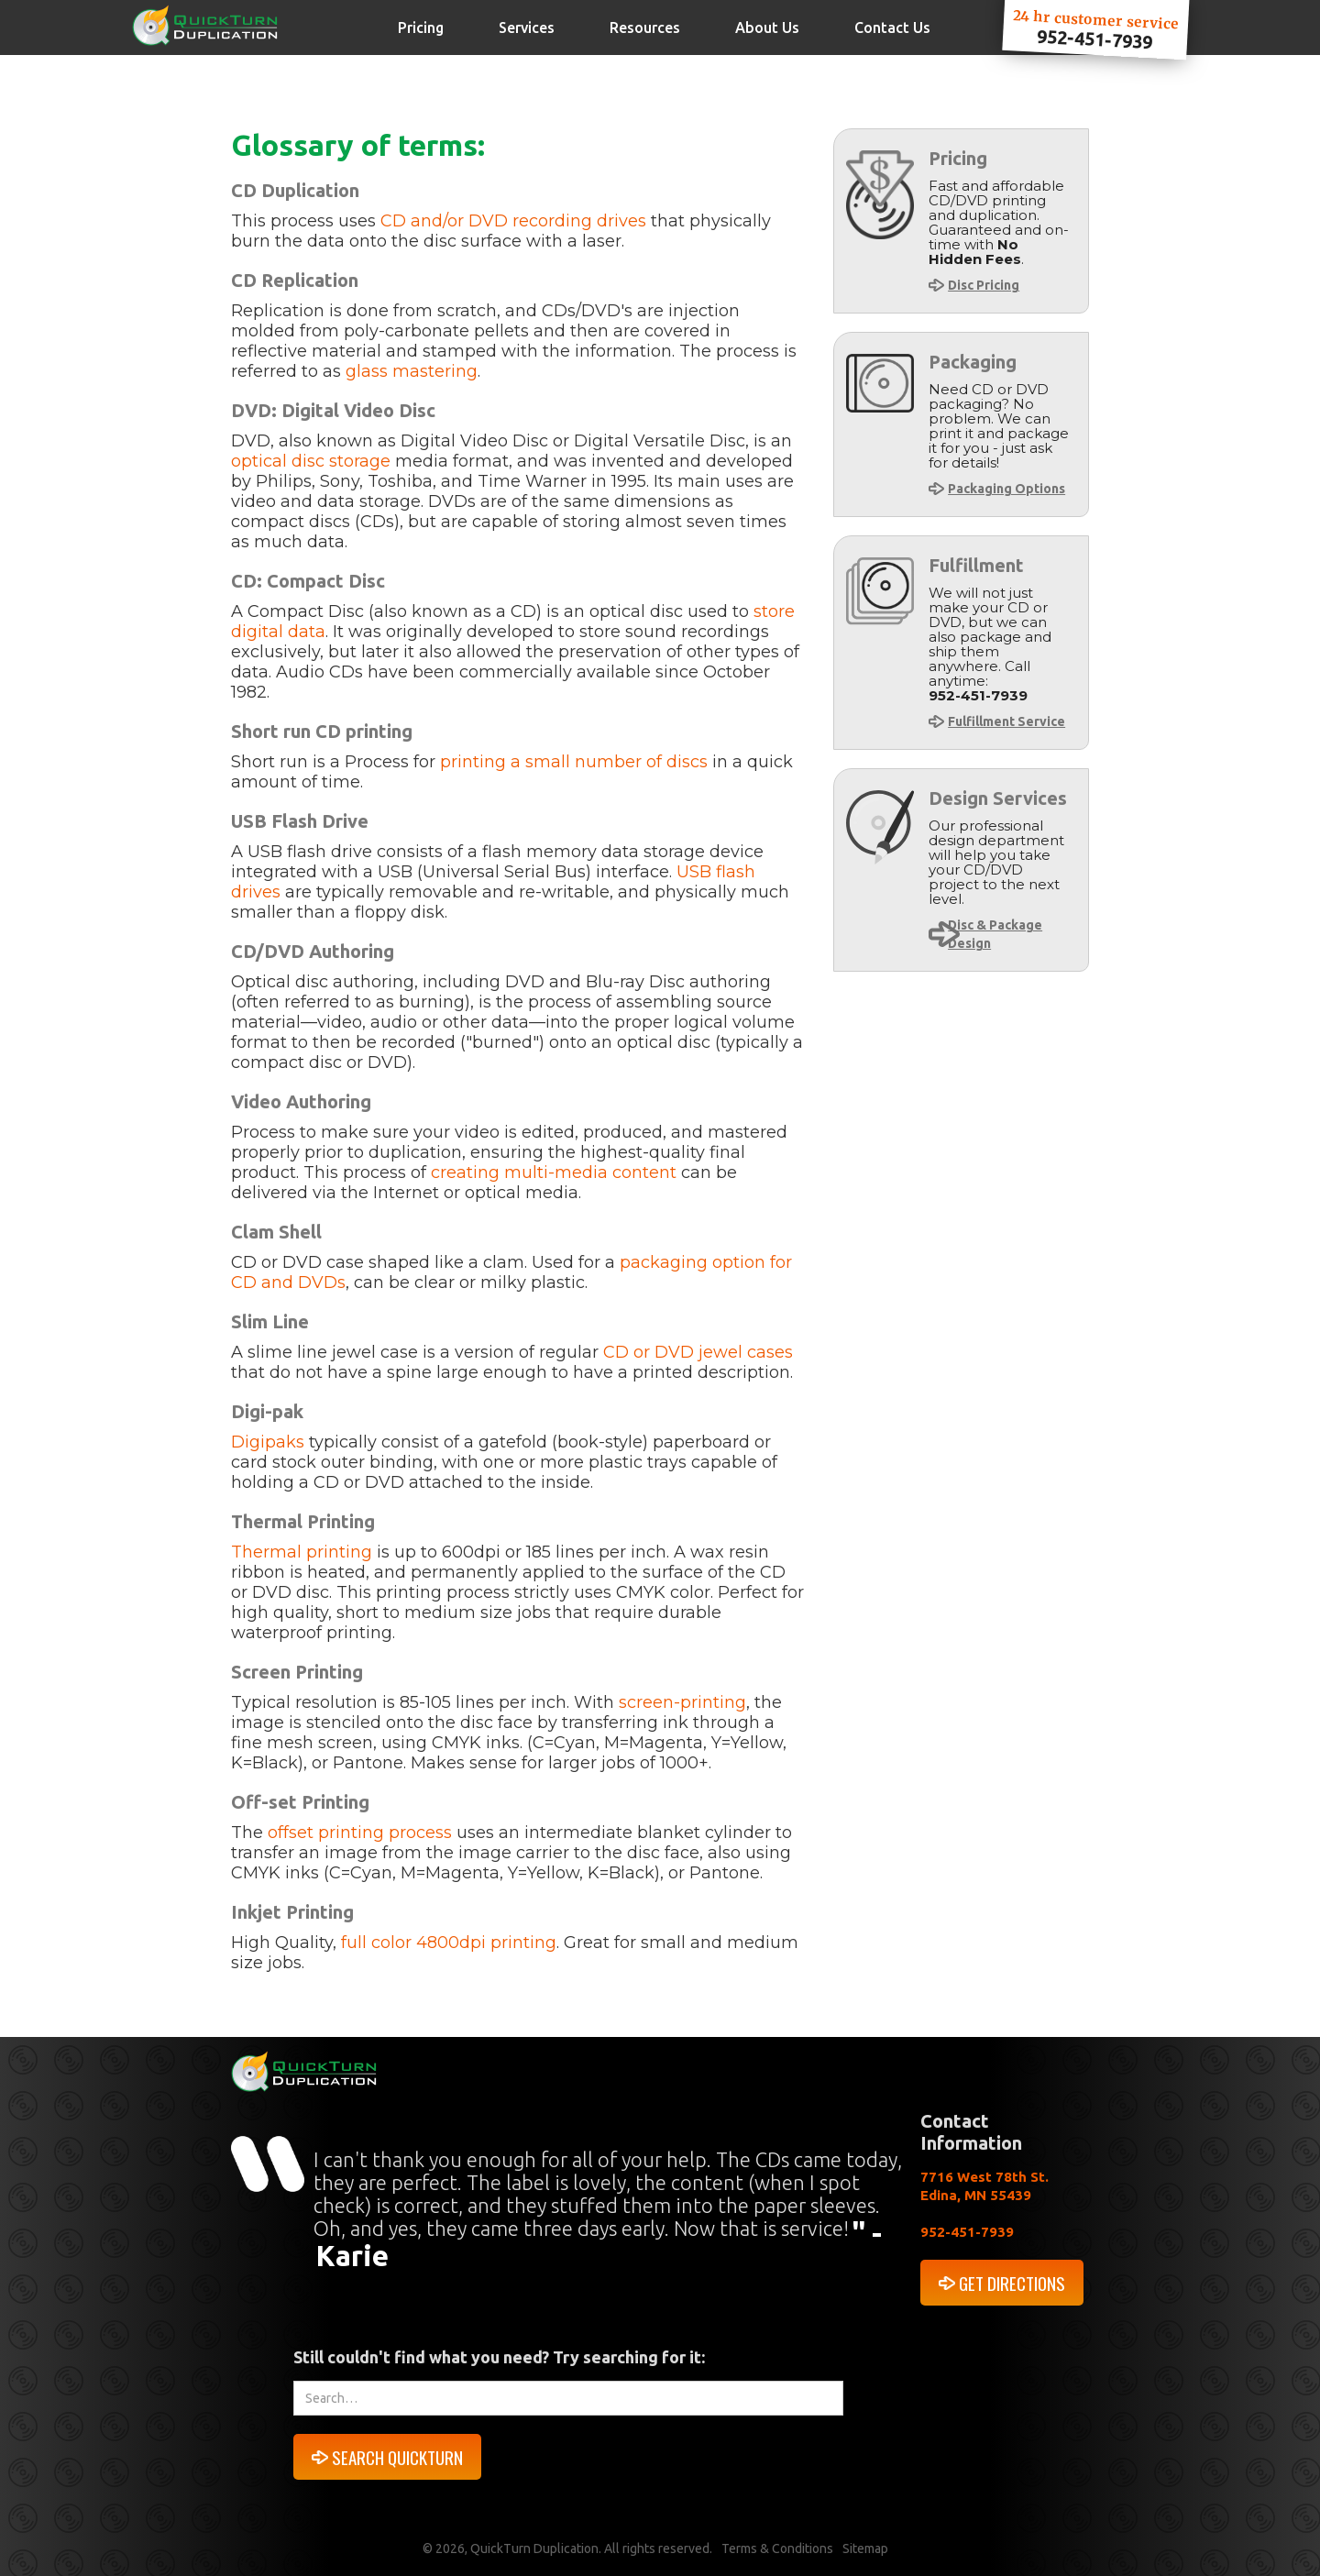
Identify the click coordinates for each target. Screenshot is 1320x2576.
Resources (645, 27)
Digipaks (267, 1442)
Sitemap (865, 2548)
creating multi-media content (553, 1172)
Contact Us (892, 27)
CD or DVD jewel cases (698, 1352)
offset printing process (360, 1832)
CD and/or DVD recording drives (513, 221)
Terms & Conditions (777, 2548)
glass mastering (412, 371)
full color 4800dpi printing (448, 1942)
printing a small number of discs (574, 762)
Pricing (421, 27)
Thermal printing (301, 1552)
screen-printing (682, 1702)
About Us (767, 27)
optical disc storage (313, 461)
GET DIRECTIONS (1012, 2282)
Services (527, 27)
